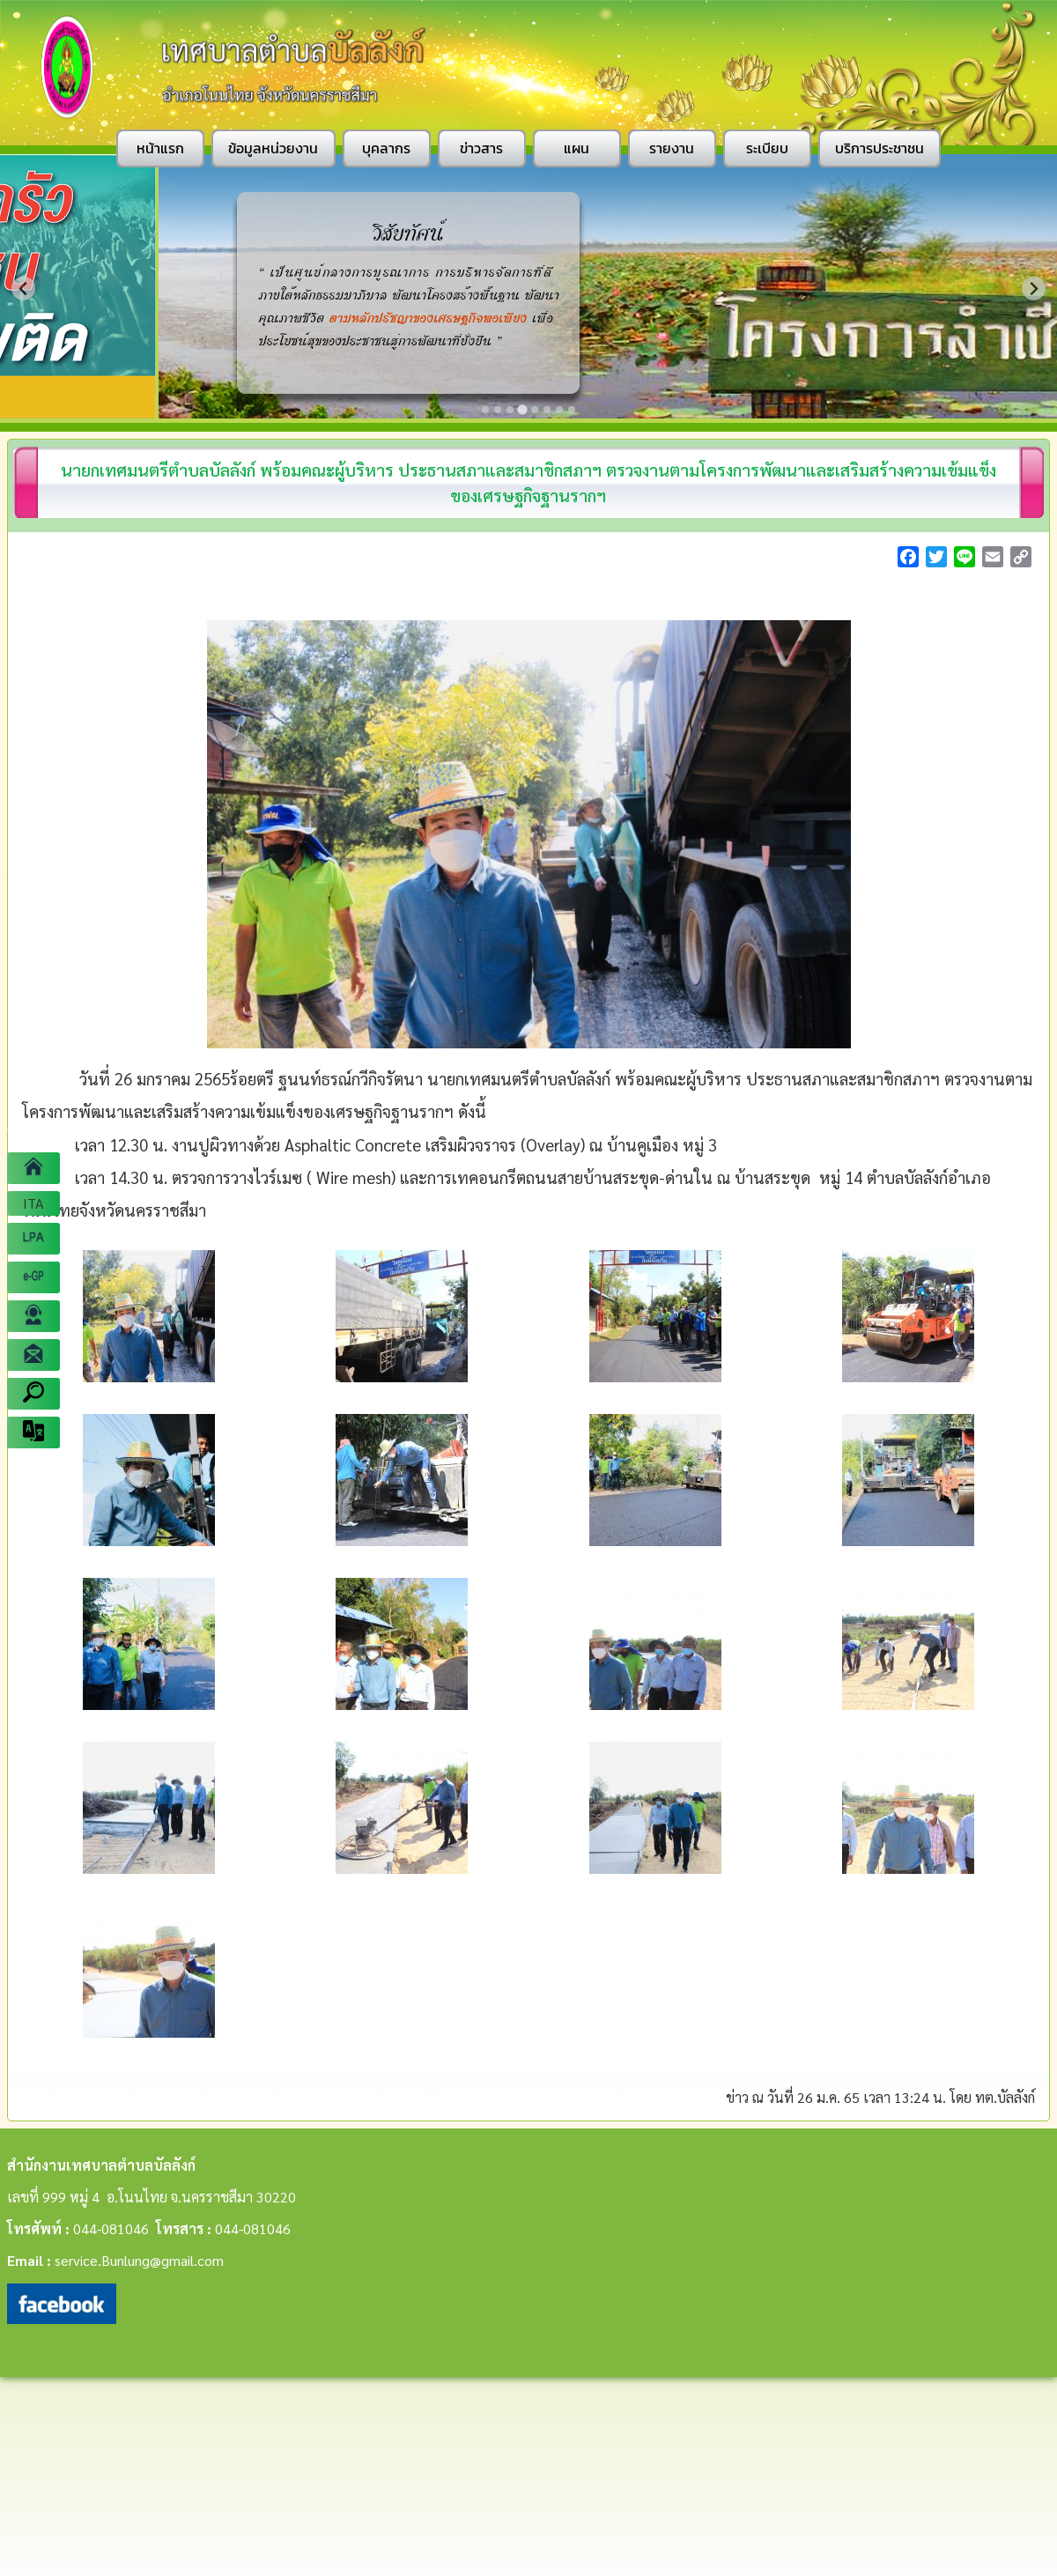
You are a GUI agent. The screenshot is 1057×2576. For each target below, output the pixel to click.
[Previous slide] (23, 288)
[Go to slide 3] (510, 409)
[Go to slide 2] (497, 409)
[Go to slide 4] (522, 409)
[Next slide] (1034, 288)
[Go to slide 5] (534, 409)
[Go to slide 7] (559, 409)
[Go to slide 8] (571, 409)
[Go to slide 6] (547, 409)
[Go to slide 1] (485, 409)
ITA (33, 1203)
